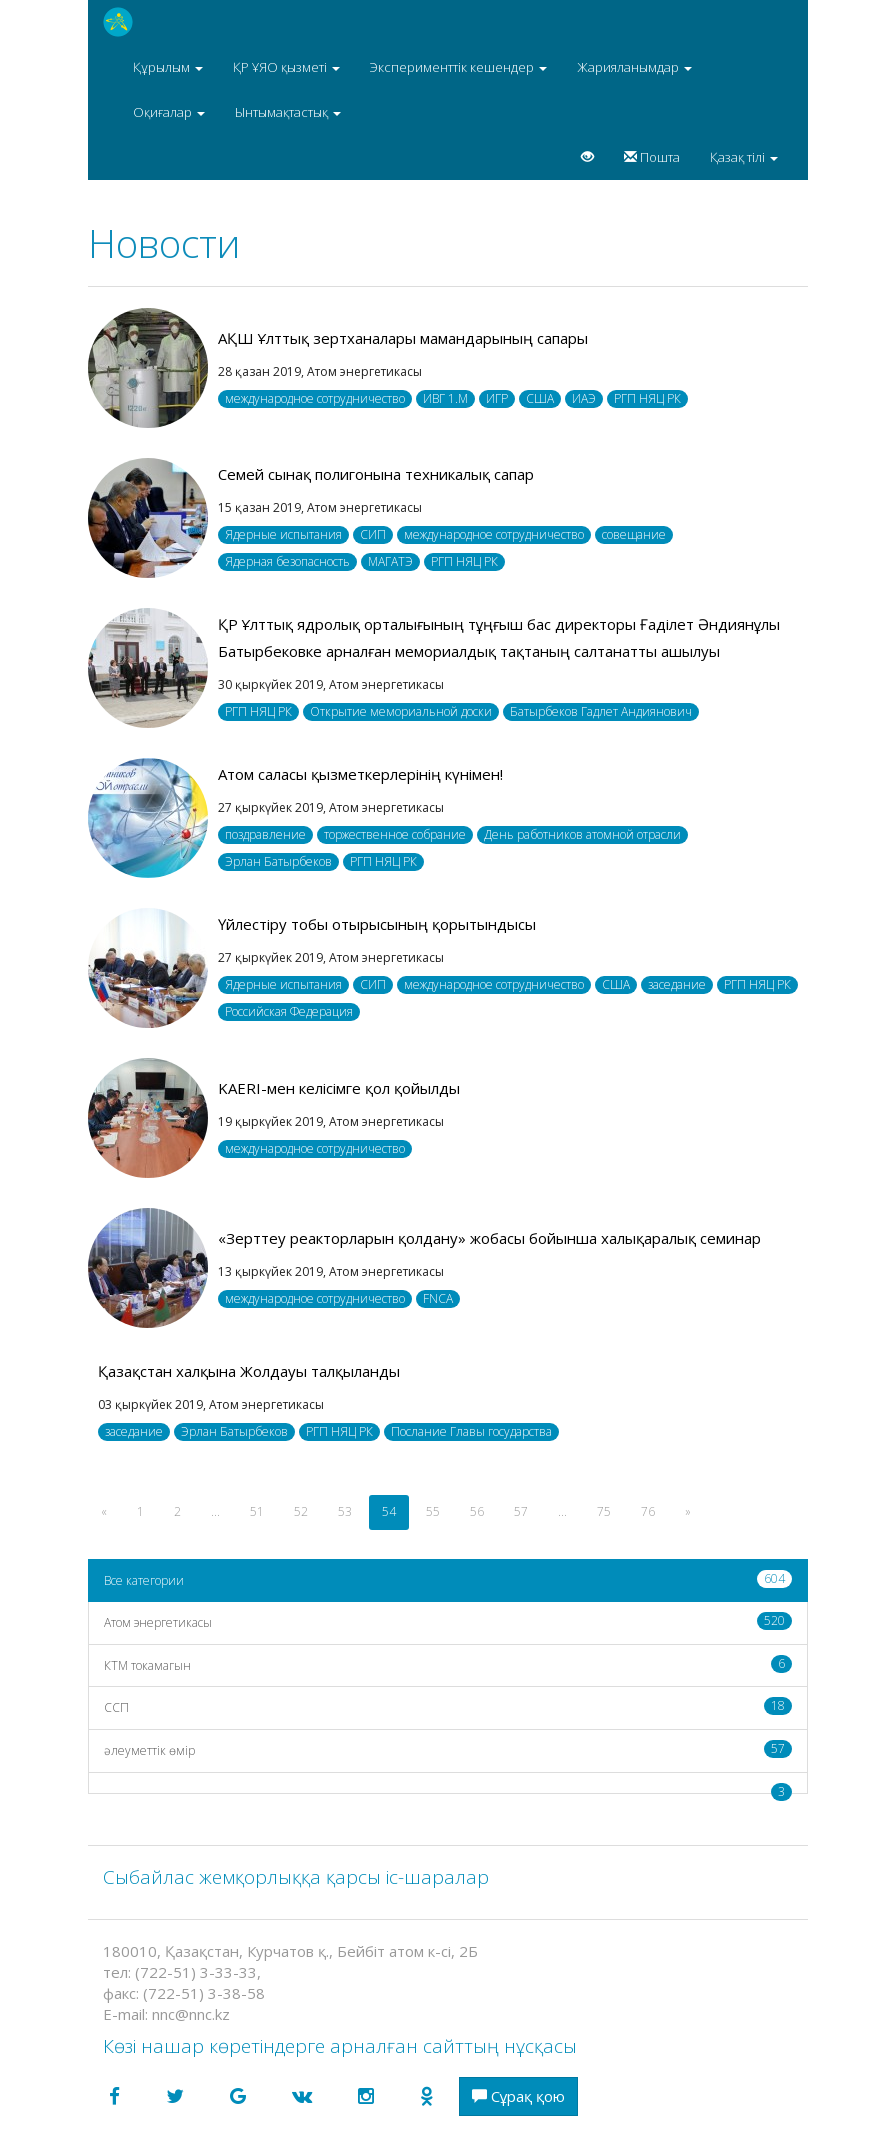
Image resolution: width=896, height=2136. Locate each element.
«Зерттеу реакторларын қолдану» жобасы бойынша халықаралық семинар (489, 1238)
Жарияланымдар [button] (634, 67)
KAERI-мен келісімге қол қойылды (339, 1088)
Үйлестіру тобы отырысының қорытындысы (377, 924)
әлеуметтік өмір (448, 1749)
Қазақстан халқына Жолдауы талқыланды (249, 1371)
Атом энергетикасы (448, 1621)
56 (477, 1511)
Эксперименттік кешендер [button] (458, 67)
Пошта (652, 157)
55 (433, 1511)
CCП (448, 1706)
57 (521, 1511)
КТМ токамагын (448, 1664)
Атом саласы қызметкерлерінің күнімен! (360, 774)
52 (301, 1511)
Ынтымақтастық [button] (288, 112)
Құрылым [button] (168, 67)
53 (345, 1511)
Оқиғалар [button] (169, 112)
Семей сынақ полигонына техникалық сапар (376, 474)
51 (257, 1511)
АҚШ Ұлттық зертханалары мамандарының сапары (403, 338)
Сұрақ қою (518, 2096)
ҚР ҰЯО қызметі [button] (286, 67)
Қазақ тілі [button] (744, 157)
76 (648, 1511)
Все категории (448, 1579)
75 (604, 1511)
